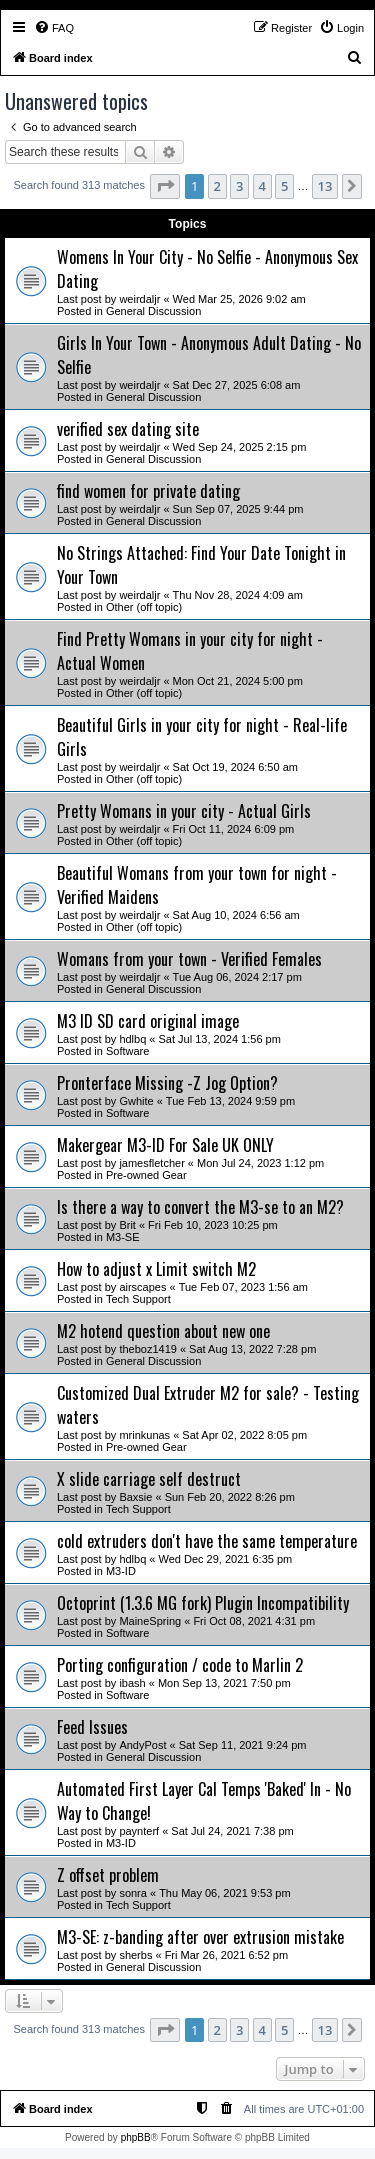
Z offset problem (108, 1875)
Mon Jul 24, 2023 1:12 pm (260, 1163)
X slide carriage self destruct (149, 1479)
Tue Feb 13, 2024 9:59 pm (230, 1101)
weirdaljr (139, 299)
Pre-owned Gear (146, 1175)
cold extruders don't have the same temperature (207, 1541)
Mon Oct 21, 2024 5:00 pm (238, 681)
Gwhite (136, 1101)
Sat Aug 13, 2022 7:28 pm (252, 1349)
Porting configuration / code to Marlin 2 (180, 1665)
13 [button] (325, 186)
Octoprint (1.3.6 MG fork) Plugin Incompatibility (203, 1603)
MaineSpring (150, 1621)
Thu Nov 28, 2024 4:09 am (238, 595)
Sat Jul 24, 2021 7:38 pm (232, 1831)
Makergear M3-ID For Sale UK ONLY (165, 1145)
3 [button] (239, 186)
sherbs (135, 1955)
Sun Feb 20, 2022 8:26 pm (230, 1497)
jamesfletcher (151, 1163)
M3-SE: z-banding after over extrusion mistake (200, 1937)
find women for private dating (148, 491)
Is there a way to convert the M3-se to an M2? (200, 1207)
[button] (165, 186)
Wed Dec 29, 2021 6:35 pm (226, 1559)
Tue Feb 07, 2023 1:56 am (243, 1287)
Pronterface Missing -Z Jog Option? (167, 1083)
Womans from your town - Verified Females (189, 959)
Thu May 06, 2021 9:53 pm (224, 1893)
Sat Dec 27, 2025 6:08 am (237, 385)
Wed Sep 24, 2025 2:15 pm (240, 447)
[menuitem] (54, 28)
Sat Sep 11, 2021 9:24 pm (243, 1745)
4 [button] (262, 186)
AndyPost (142, 1745)
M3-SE (123, 1237)
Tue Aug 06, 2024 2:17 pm (237, 977)
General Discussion (153, 311)
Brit (127, 1225)
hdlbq (132, 1039)
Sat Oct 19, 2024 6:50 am (235, 767)
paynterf (139, 1831)
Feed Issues (92, 1727)
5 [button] (284, 186)
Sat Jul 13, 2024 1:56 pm (220, 1039)
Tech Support (138, 1299)
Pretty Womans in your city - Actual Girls (184, 811)
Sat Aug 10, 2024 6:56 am (236, 915)
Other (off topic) (144, 607)
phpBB (136, 2137)
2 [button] (217, 186)
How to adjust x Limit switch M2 (156, 1269)
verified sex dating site (128, 429)
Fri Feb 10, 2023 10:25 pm (213, 1225)
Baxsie (135, 1497)
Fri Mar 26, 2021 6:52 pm (227, 1955)
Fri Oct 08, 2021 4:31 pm (254, 1621)
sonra (133, 1893)
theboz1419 (148, 1349)
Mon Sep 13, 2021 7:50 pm (224, 1683)
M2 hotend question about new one (163, 1331)
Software (127, 1051)
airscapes (142, 1287)
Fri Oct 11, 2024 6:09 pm (234, 829)
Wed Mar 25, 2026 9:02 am (239, 299)
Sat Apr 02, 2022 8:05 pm (244, 1435)
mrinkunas (144, 1435)
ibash (132, 1683)
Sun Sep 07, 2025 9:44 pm (238, 509)
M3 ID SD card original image (148, 1021)
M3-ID (121, 1571)
